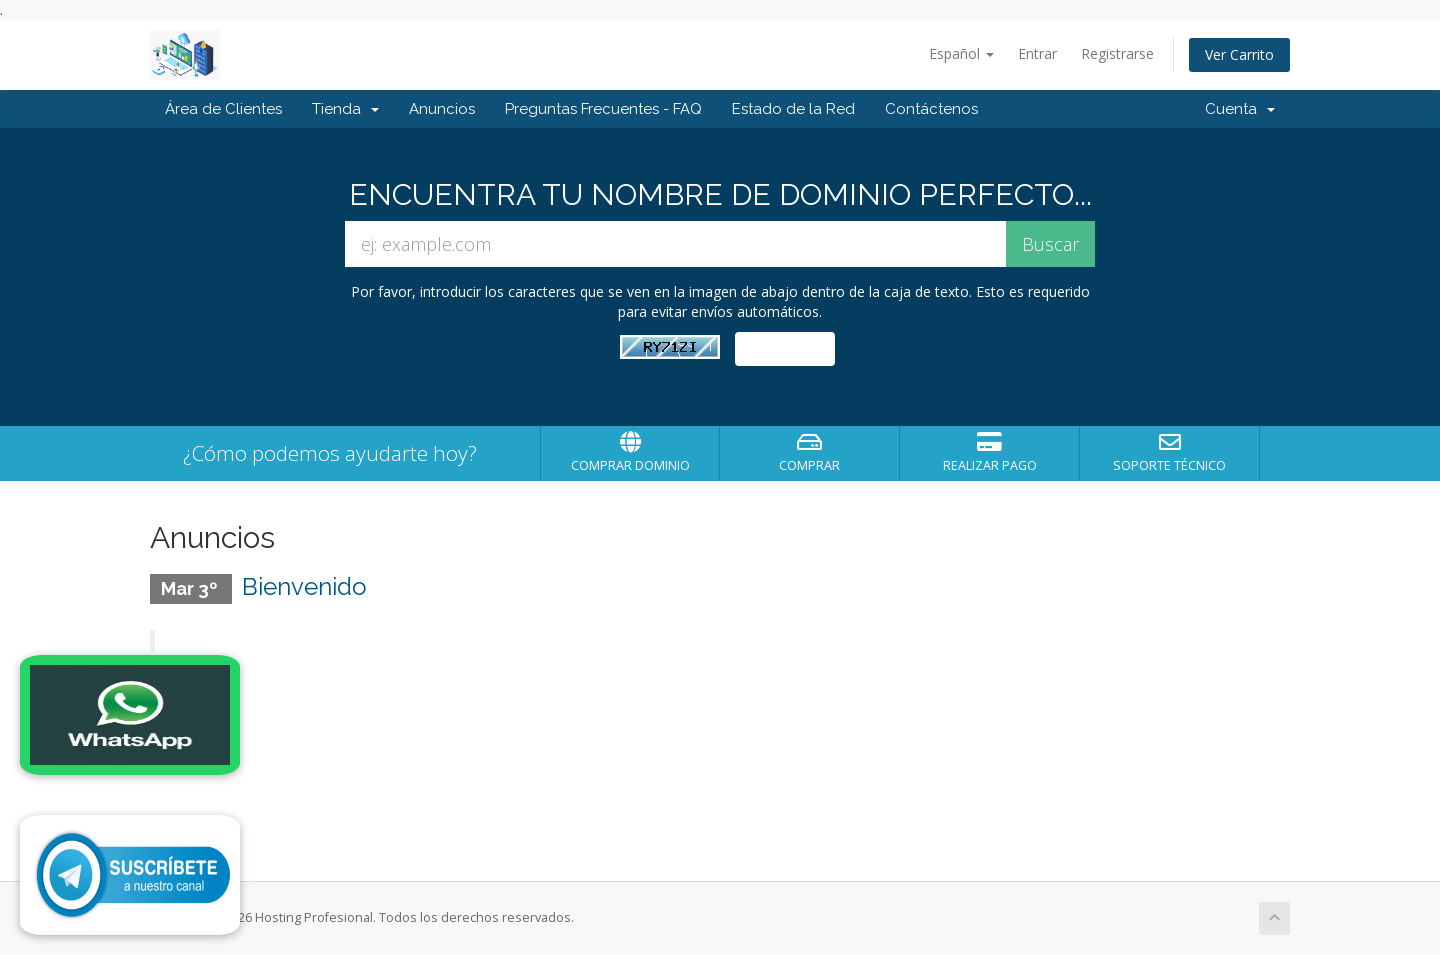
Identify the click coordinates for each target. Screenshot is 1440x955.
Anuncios (442, 109)
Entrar (1037, 53)
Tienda (345, 109)
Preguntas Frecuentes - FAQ (603, 109)
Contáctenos (931, 109)
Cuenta (1240, 109)
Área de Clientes (223, 109)
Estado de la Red (793, 109)
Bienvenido (304, 586)
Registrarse (1117, 53)
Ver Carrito (1239, 54)
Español (961, 53)
